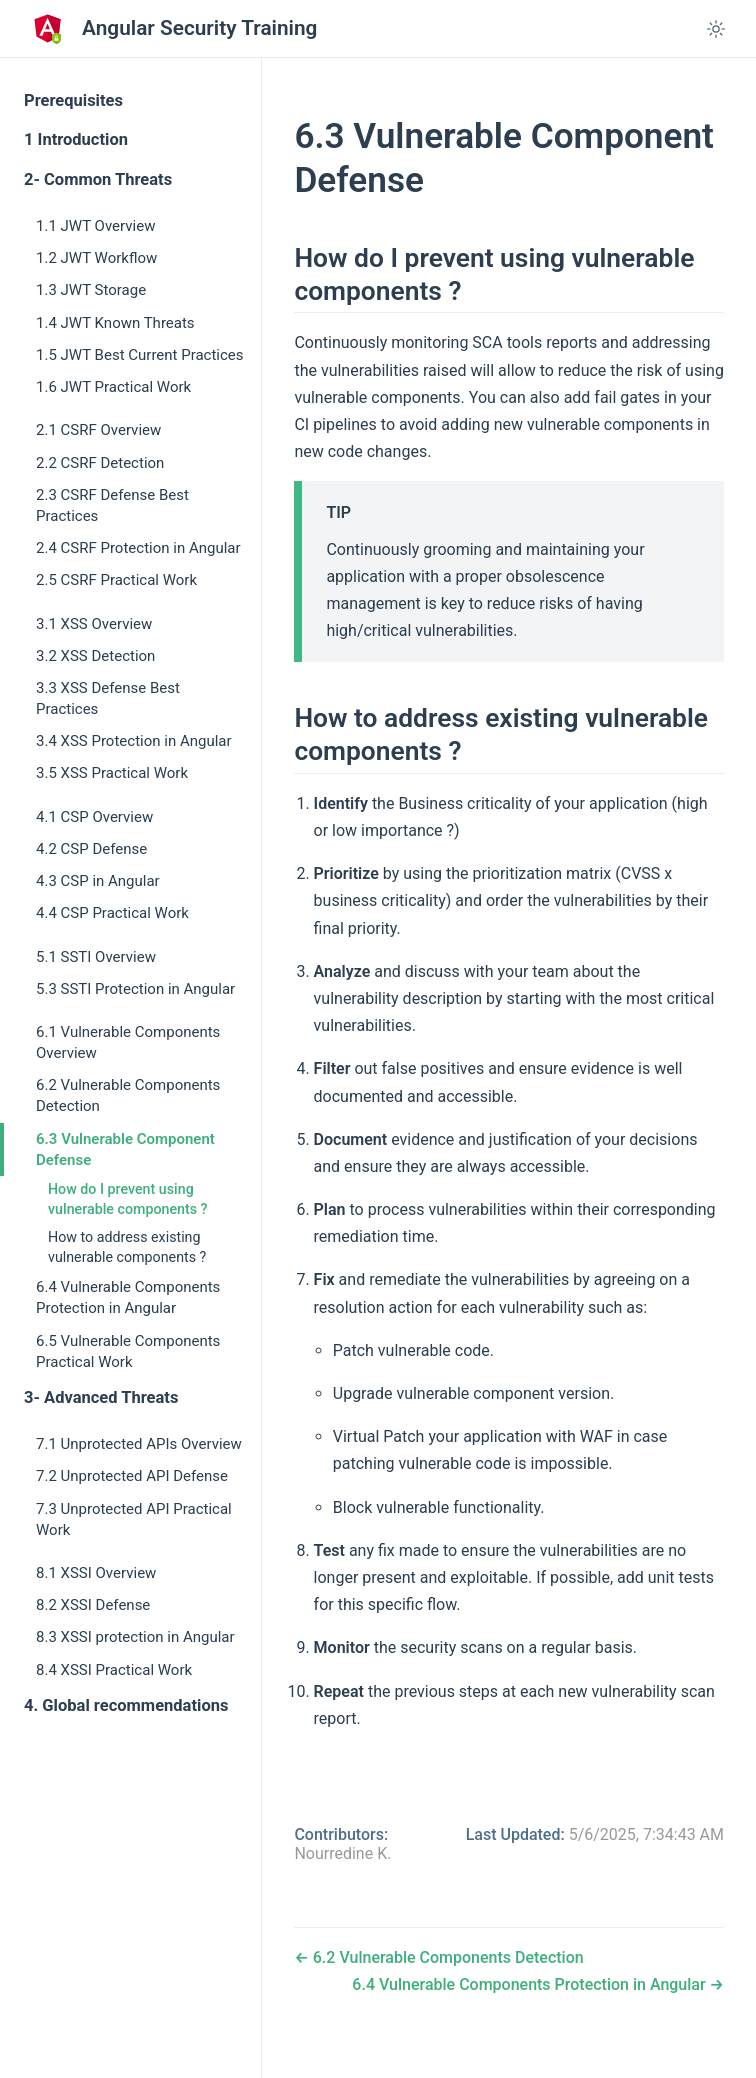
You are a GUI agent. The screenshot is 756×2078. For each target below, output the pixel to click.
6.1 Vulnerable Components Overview (128, 1042)
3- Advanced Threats (101, 1397)
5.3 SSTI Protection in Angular (135, 989)
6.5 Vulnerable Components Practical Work (128, 1351)
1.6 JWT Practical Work (113, 387)
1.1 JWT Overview (95, 226)
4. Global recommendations (126, 1705)
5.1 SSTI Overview (96, 957)
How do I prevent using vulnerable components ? (128, 1199)
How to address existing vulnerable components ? (127, 1247)
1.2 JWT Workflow (96, 258)
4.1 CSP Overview (94, 817)
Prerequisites (73, 100)
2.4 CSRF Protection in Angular (138, 548)
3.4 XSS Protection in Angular (134, 741)
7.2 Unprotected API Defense (132, 1476)
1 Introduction (76, 139)
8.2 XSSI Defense (93, 1605)
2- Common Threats (98, 179)
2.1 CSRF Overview (98, 430)
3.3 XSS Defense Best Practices (108, 698)
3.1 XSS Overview (94, 624)
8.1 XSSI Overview (96, 1573)
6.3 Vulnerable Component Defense (125, 1149)
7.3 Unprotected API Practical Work (134, 1519)
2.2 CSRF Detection (100, 463)
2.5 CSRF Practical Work (116, 580)
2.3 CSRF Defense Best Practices (112, 505)
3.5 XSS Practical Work (112, 773)
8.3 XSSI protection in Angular (135, 1637)
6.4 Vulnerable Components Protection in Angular (128, 1297)
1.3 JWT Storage (91, 290)
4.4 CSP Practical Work (112, 913)
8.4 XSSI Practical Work (114, 1670)
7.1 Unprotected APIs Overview (139, 1444)
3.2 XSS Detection (95, 656)
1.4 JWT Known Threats (115, 323)
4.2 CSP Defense (91, 849)
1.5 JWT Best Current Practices (140, 355)
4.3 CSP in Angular (98, 881)
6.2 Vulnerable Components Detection (128, 1095)
